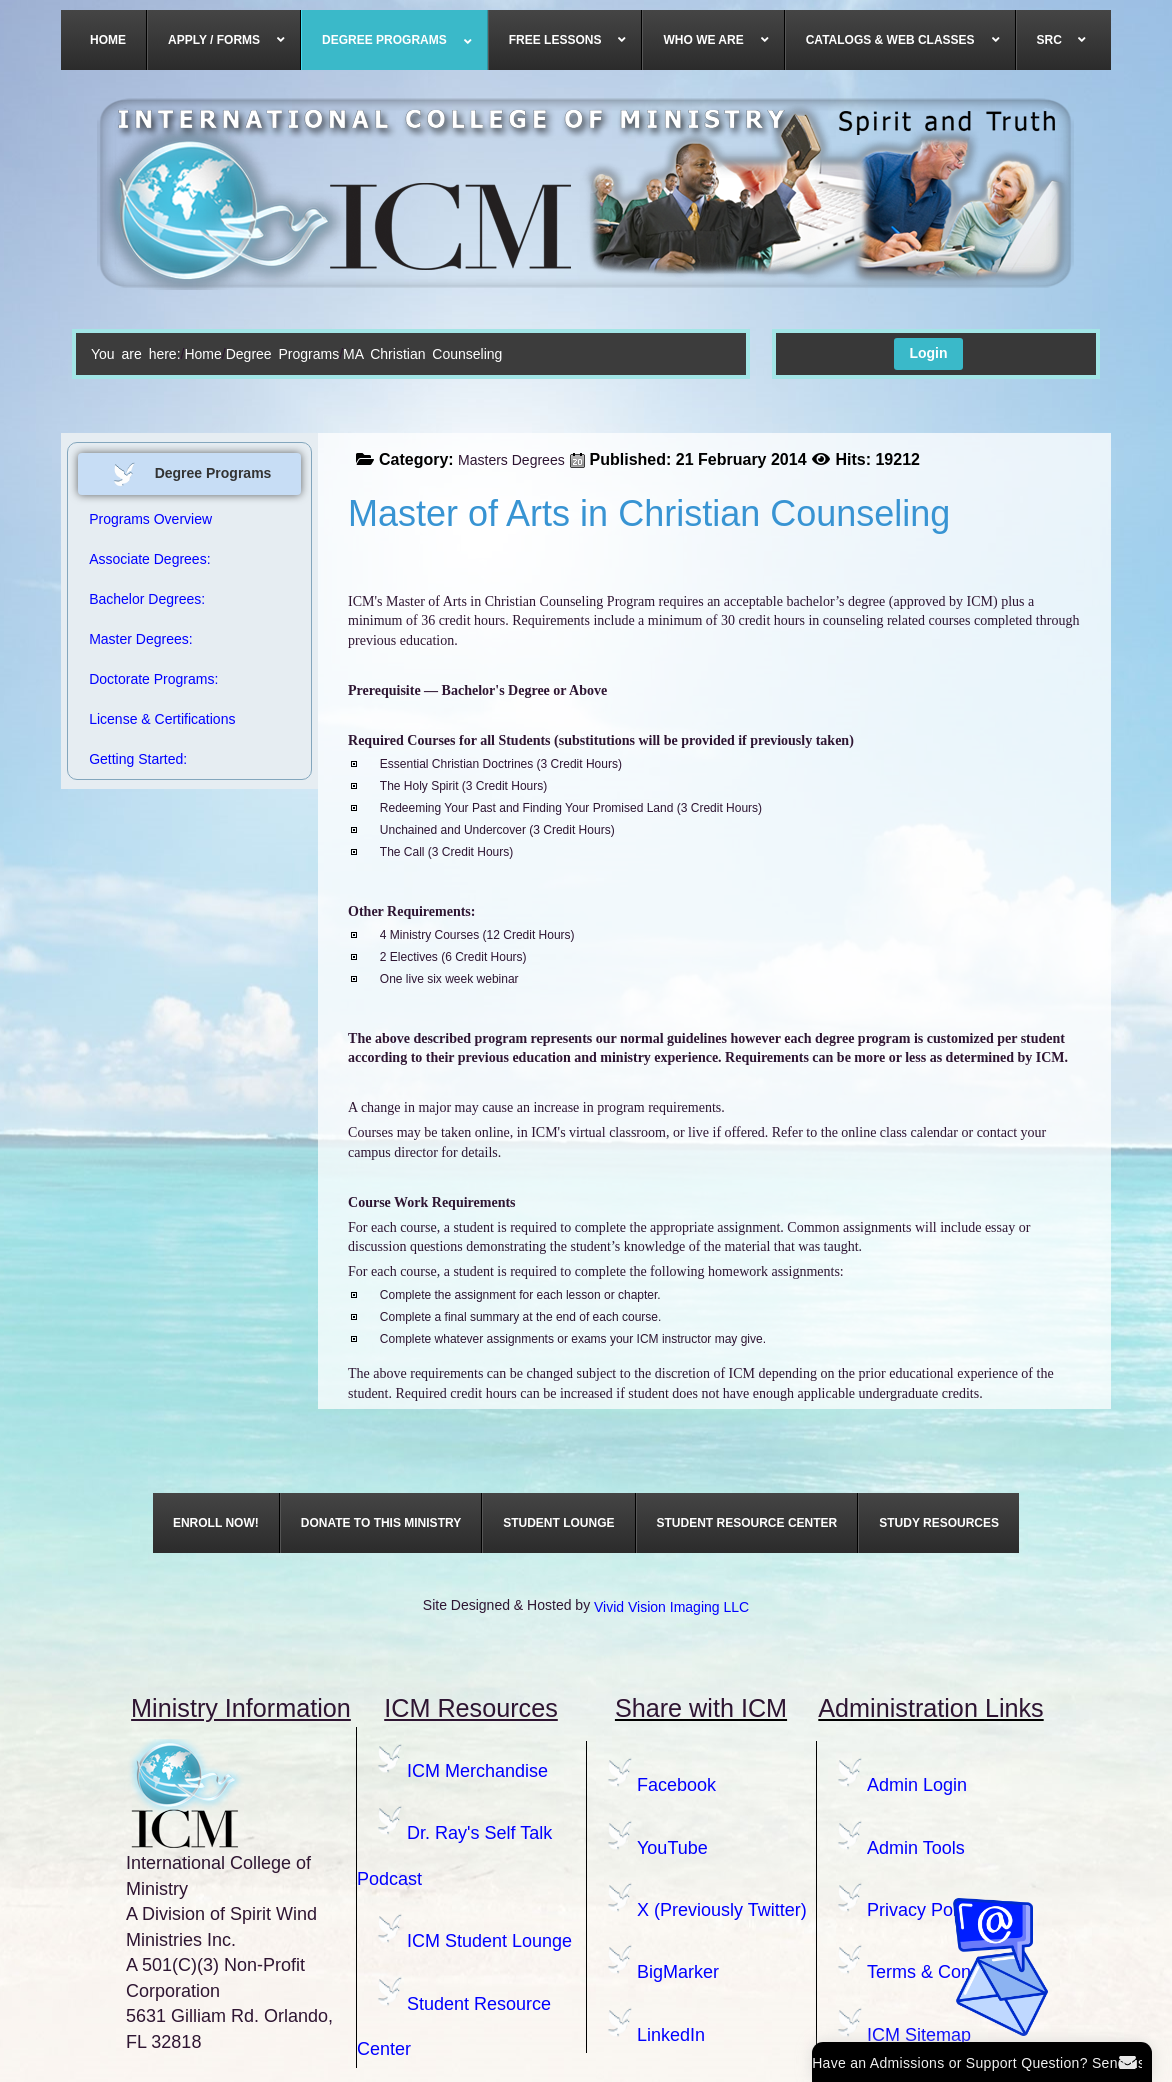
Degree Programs (283, 354)
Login (928, 353)
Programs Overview (150, 519)
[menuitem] (108, 40)
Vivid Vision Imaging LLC (671, 1607)
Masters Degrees (511, 460)
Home (202, 354)
